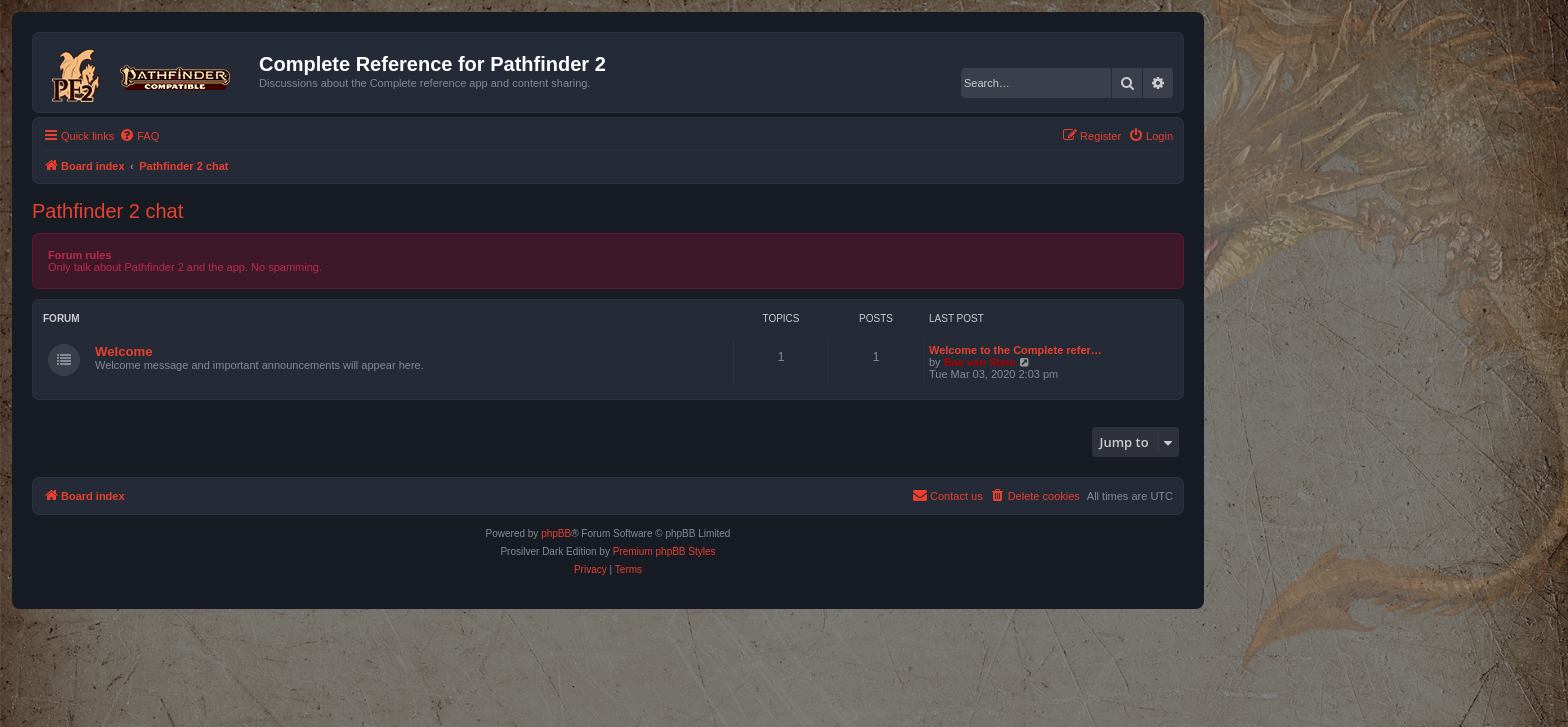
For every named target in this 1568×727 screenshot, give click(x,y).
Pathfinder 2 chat (107, 211)
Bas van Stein (980, 362)
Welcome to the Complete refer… (1015, 350)
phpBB (556, 533)
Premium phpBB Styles (664, 551)
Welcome (124, 351)
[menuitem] (139, 136)
